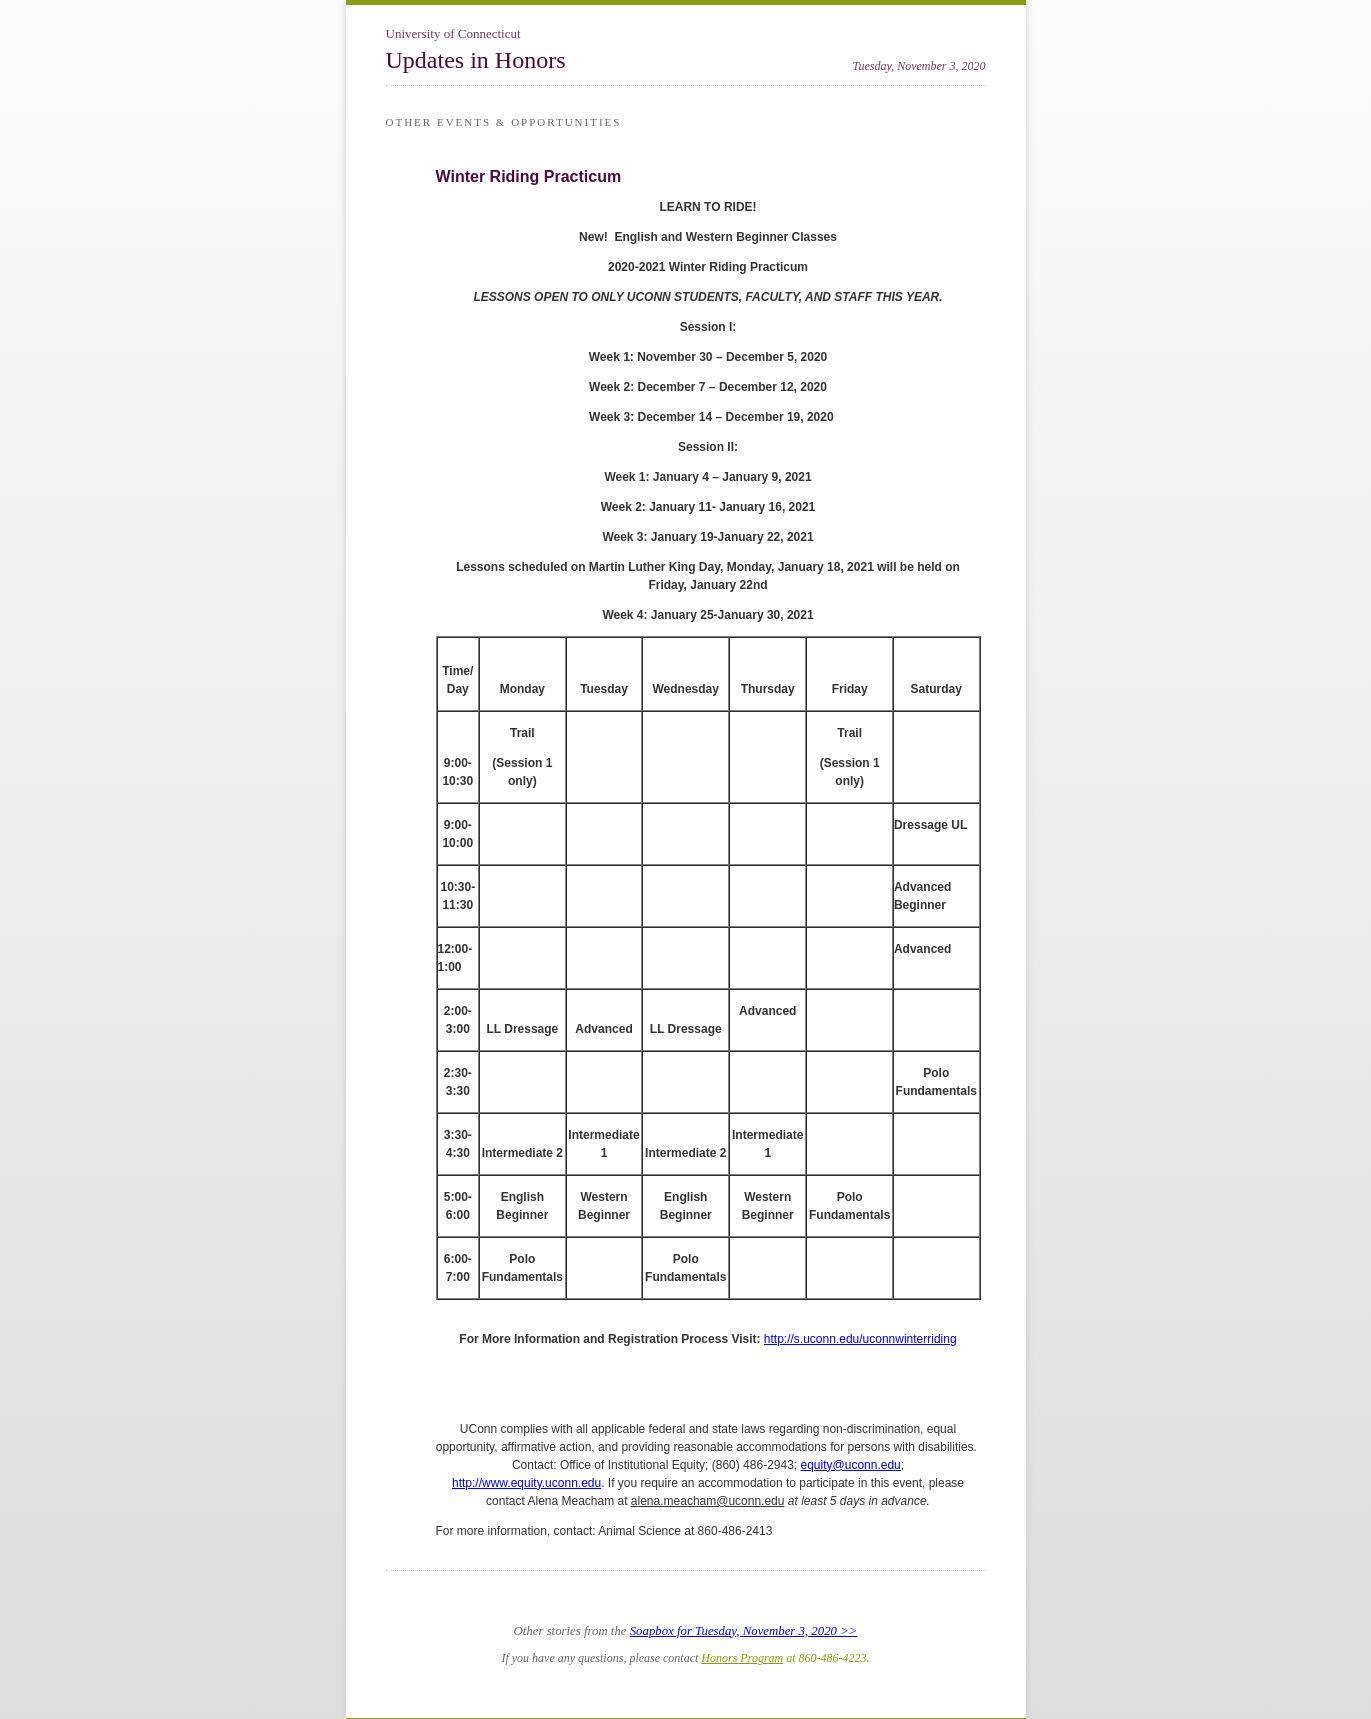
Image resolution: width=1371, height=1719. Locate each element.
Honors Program (742, 1658)
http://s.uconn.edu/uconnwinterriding (860, 1339)
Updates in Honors (476, 60)
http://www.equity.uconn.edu (526, 1483)
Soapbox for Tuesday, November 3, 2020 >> (744, 1631)
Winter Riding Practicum (529, 176)
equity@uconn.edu (851, 1465)
